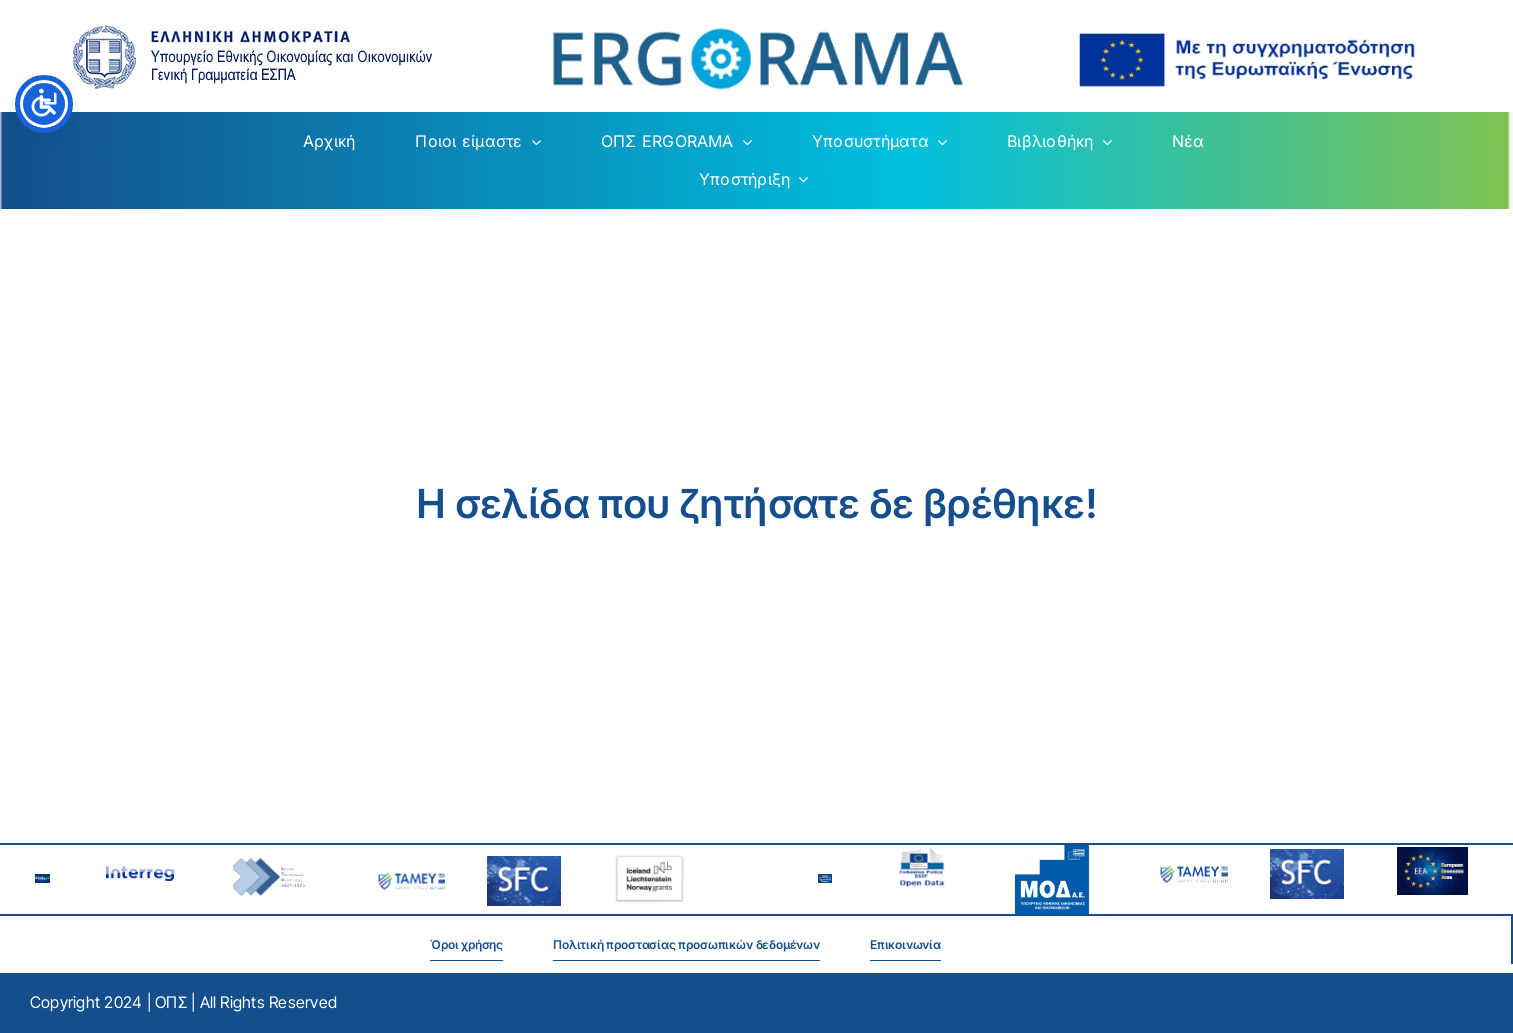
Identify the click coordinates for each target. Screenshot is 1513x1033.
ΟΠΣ (171, 1002)
